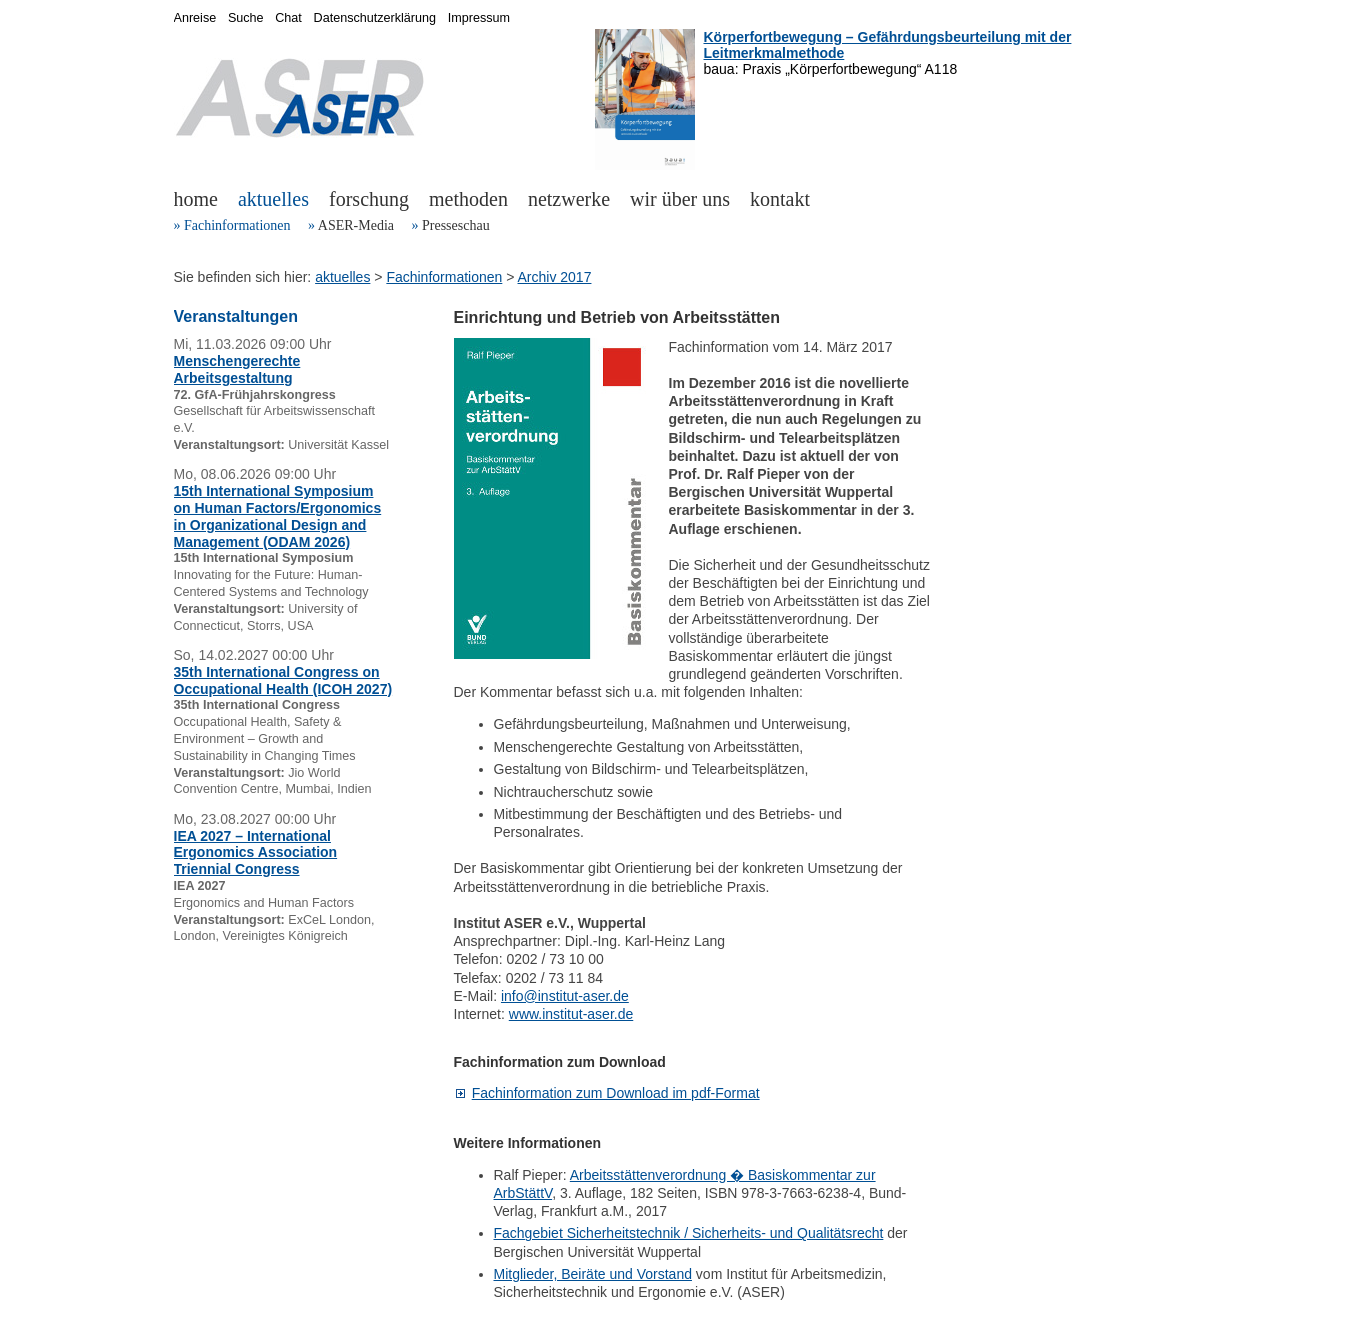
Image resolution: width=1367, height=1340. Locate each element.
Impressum (479, 18)
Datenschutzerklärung (375, 18)
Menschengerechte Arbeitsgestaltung (237, 369)
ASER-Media (356, 225)
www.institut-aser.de (571, 1014)
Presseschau (456, 225)
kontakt (780, 199)
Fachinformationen (237, 225)
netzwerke (569, 199)
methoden (468, 199)
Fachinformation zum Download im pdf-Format (616, 1093)
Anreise (195, 18)
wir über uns (680, 199)
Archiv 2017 (555, 277)
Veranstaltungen (236, 316)
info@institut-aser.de (565, 996)
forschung (369, 199)
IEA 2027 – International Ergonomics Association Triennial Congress (256, 853)
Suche (246, 18)
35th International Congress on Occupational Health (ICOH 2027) (283, 680)
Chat (288, 18)
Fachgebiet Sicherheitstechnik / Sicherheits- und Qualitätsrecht (689, 1233)
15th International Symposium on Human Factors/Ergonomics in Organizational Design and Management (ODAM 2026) (278, 516)
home (196, 199)
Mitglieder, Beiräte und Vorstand (593, 1274)
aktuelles (273, 199)
